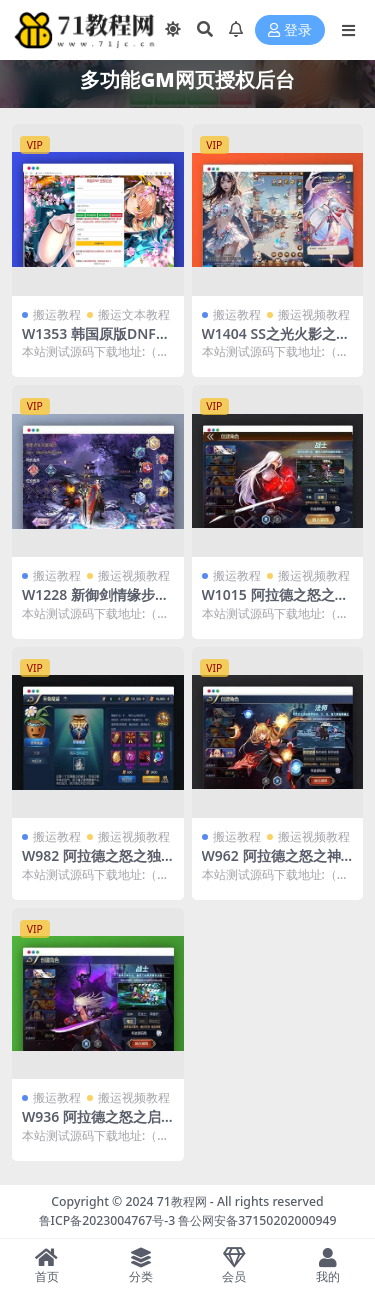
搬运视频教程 (314, 314)
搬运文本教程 (134, 314)
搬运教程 (57, 314)
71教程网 (182, 1201)
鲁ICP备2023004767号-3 (107, 1220)
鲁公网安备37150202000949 (257, 1220)
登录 (290, 30)
